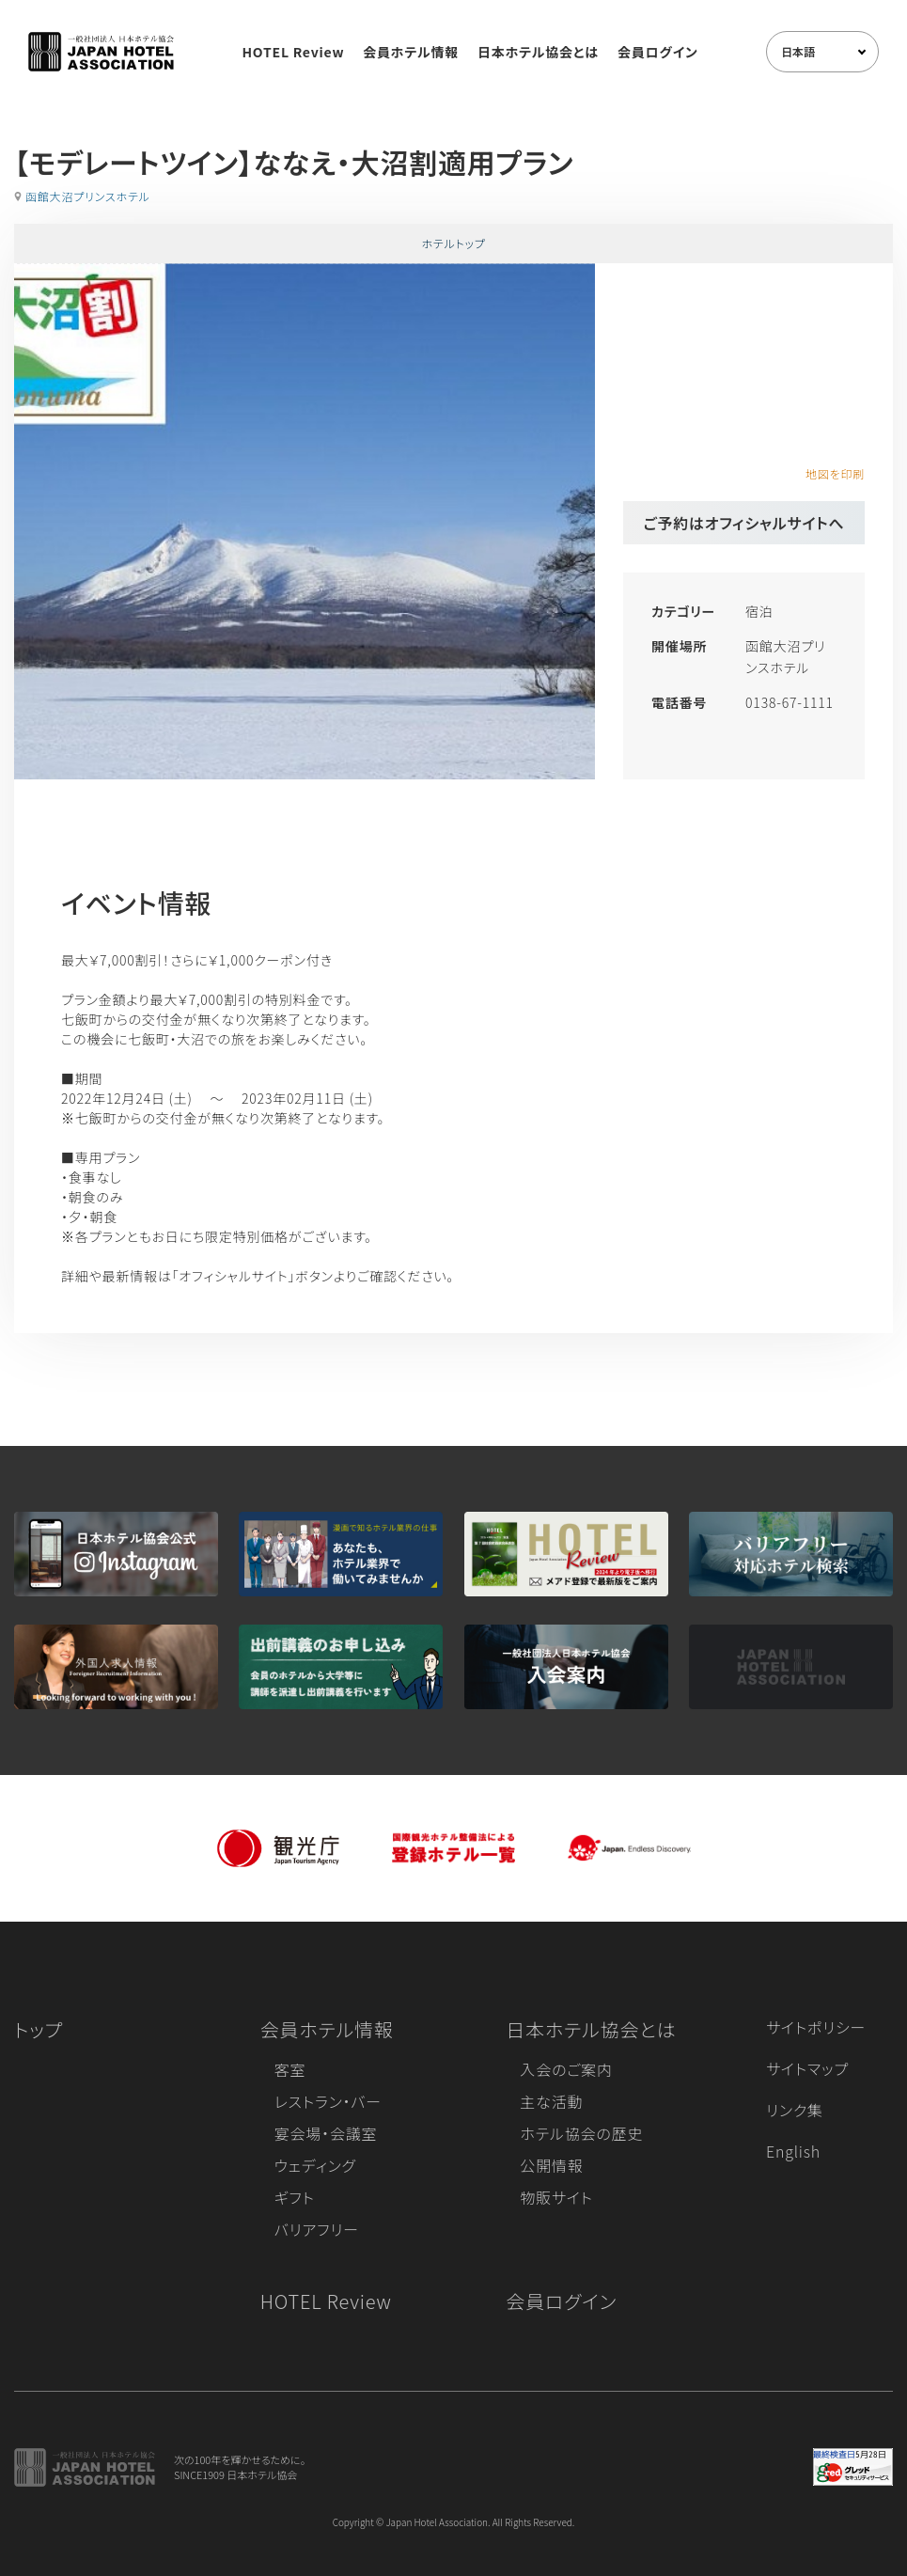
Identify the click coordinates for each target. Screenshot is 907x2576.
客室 (290, 2069)
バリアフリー (316, 2229)
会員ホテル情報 (411, 51)
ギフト (294, 2197)
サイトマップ (807, 2068)
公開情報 (551, 2165)
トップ (38, 2029)
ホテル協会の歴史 (581, 2133)
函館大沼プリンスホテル (87, 196)
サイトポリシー (816, 2027)
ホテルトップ (453, 243)
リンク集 (794, 2109)
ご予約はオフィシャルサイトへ (744, 522)
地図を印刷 (835, 473)
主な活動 (551, 2101)
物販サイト (556, 2197)
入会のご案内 (566, 2069)
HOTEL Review (293, 51)
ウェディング (315, 2165)
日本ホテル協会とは (538, 51)
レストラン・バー (328, 2101)
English (793, 2151)
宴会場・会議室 (326, 2133)
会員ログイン (658, 51)
